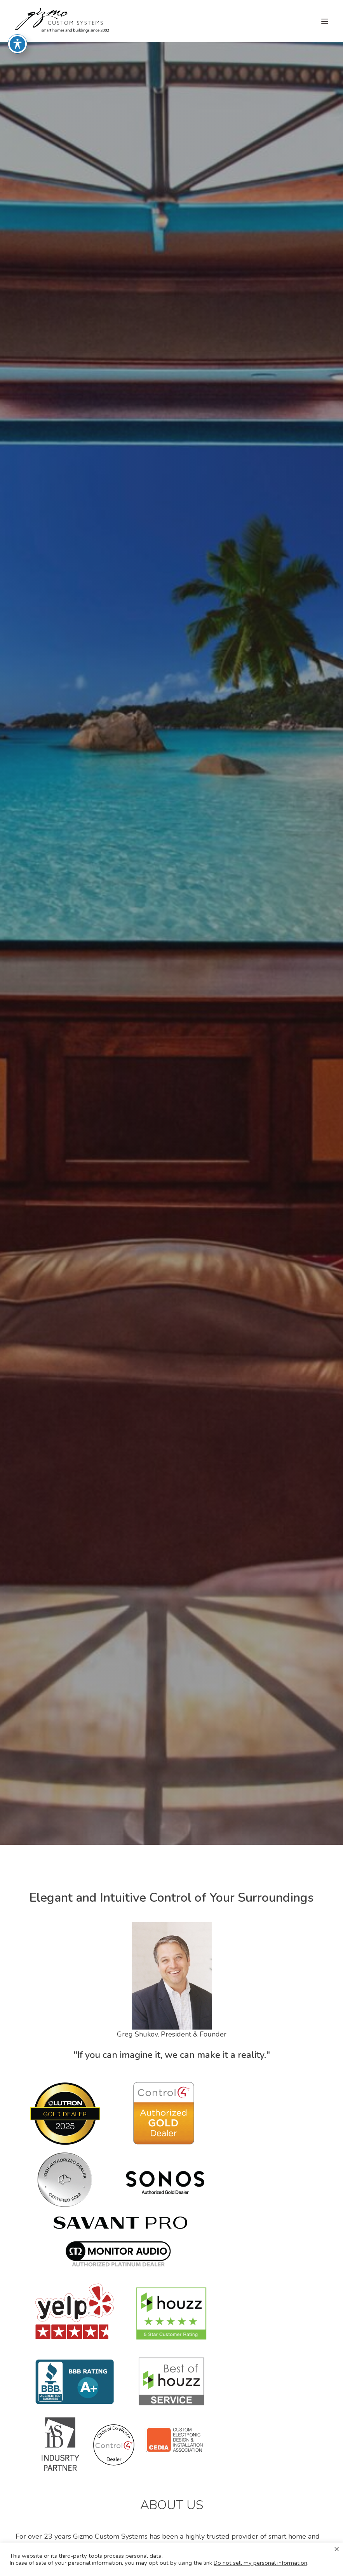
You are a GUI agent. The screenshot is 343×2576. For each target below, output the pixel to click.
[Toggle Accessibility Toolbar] (17, 33)
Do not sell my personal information (260, 2563)
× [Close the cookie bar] (336, 2549)
